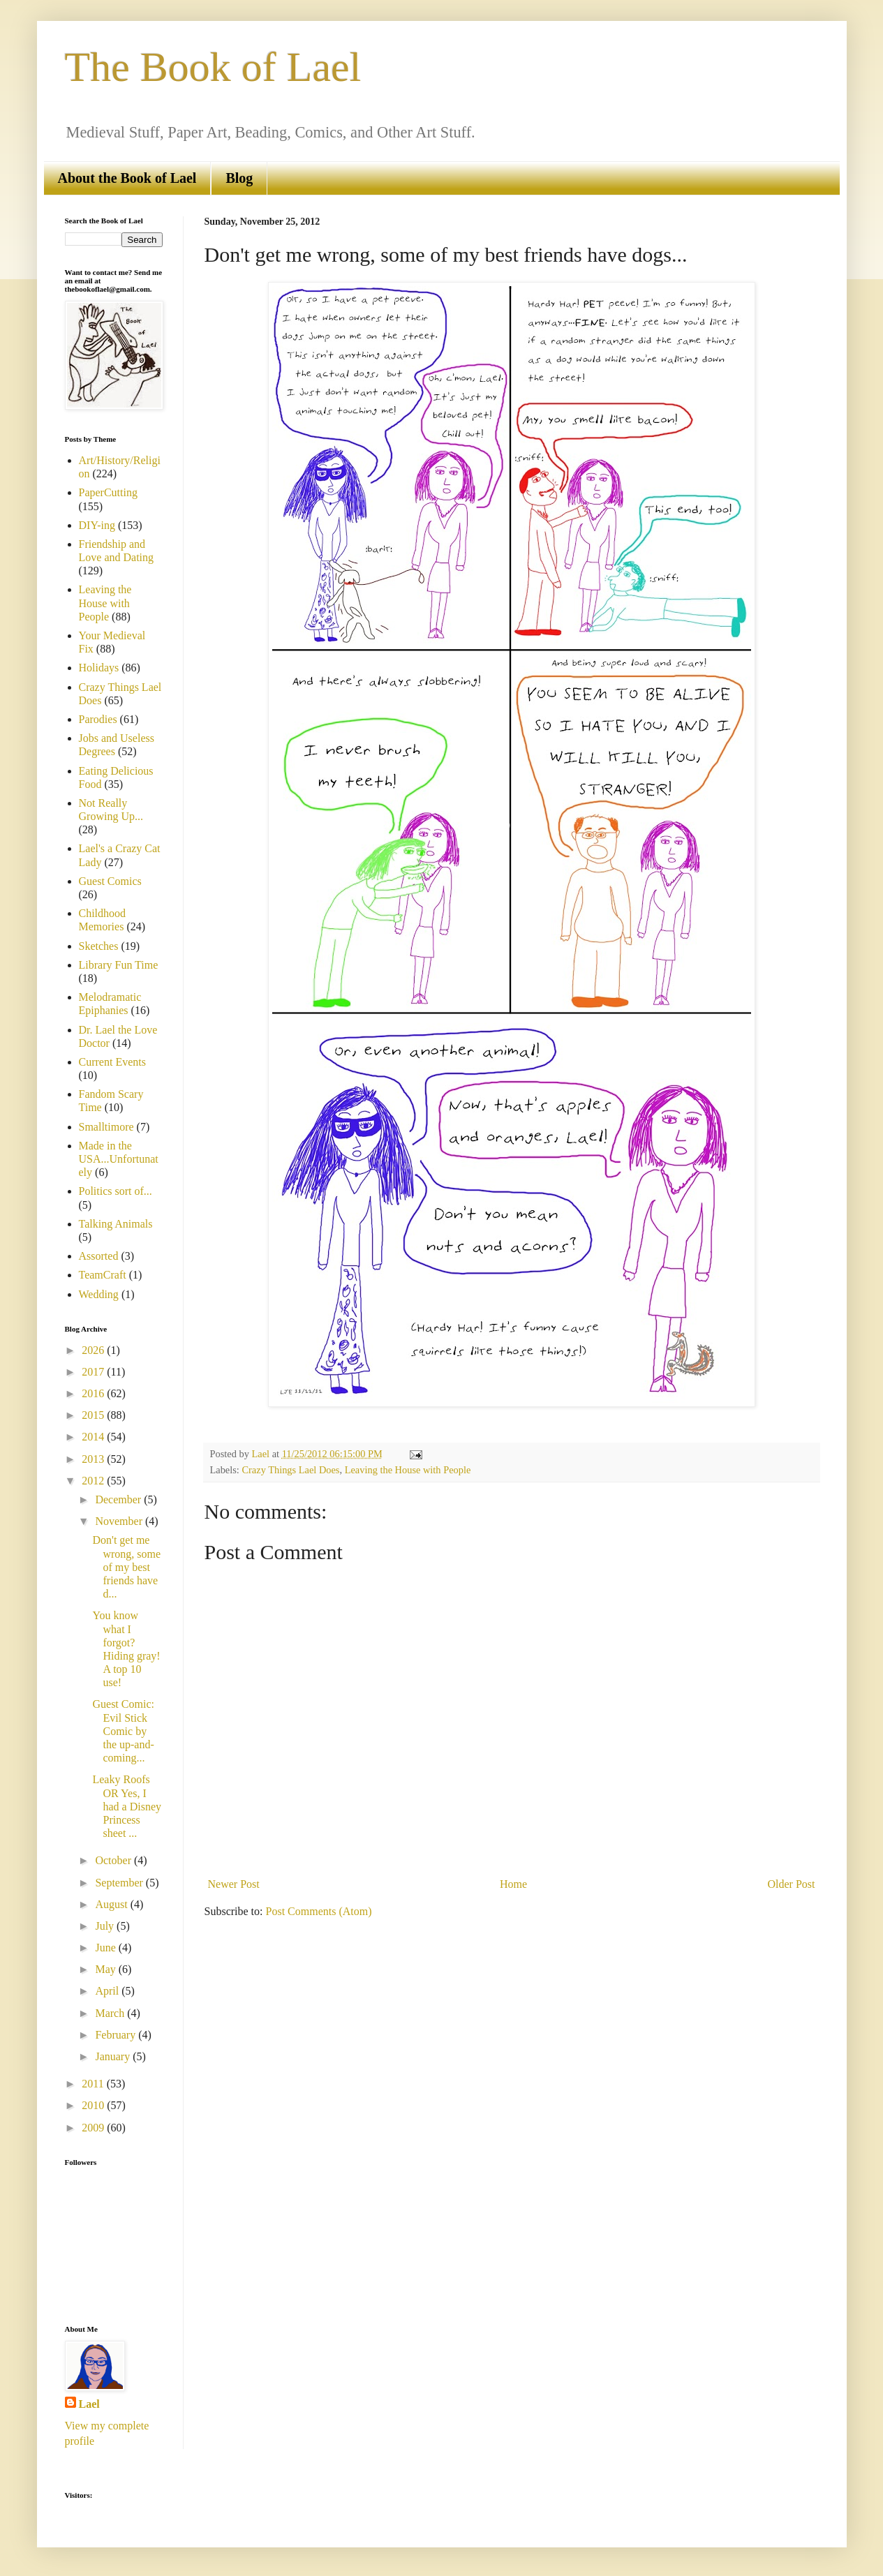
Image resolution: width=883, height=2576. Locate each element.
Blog (239, 178)
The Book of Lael (213, 67)
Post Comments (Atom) (319, 1911)
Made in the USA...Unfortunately (118, 1159)
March (111, 2013)
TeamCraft (102, 1275)
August (112, 1904)
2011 (94, 2084)
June (106, 1947)
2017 (94, 1372)
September (120, 1883)
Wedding (99, 1294)
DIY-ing (97, 525)
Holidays (99, 667)
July (106, 1926)
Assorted (99, 1256)
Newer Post (234, 1884)
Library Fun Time (118, 965)
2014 (94, 1437)
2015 (94, 1415)
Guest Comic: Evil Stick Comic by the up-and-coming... (123, 1731)
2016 (94, 1393)
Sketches (99, 946)
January (114, 2056)
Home (513, 1884)
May (106, 1969)
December (119, 1499)
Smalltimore (106, 1127)
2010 (94, 2105)
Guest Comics (110, 881)
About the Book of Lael (127, 178)
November (120, 1521)
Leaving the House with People (408, 1469)
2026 (94, 1350)
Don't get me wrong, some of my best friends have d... (126, 1567)
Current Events (112, 1062)
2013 (94, 1459)
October (114, 1860)
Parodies (98, 719)
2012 (94, 1481)
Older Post (791, 1884)
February (116, 2035)
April (108, 1991)
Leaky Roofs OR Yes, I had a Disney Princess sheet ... (126, 1806)
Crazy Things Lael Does (290, 1469)
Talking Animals (116, 1224)
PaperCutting (108, 492)
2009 (94, 2128)
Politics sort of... (115, 1191)
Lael (89, 2404)
